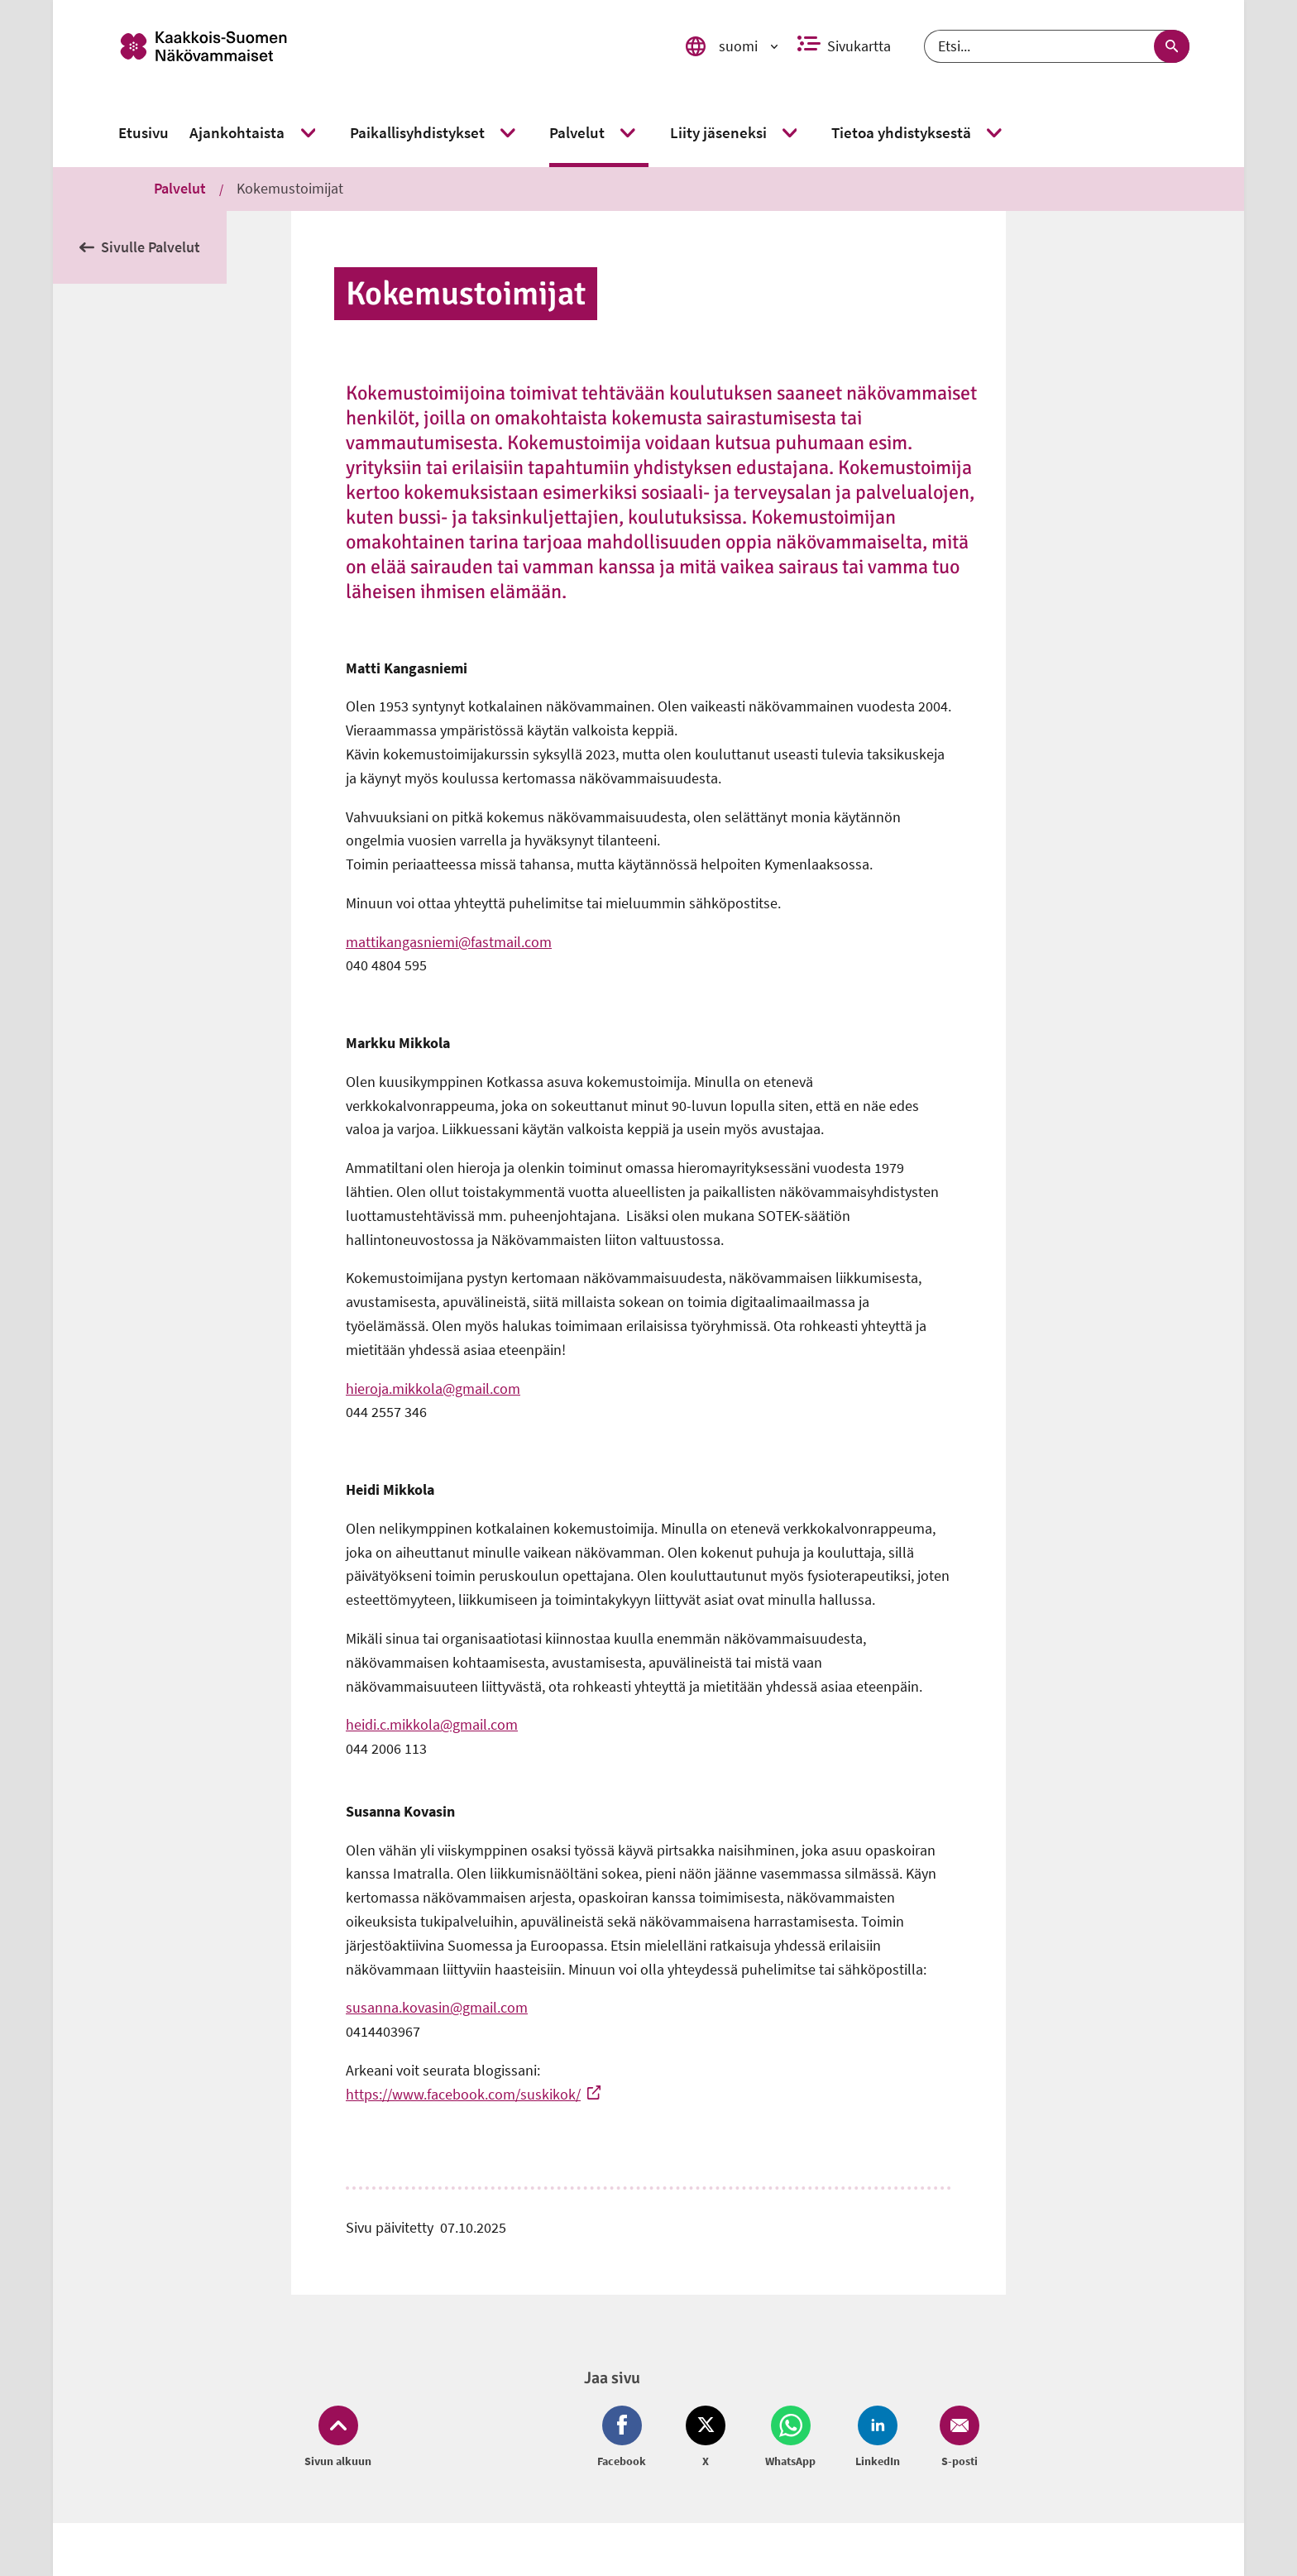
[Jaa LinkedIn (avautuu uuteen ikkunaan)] (878, 2438)
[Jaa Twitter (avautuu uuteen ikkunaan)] (705, 2438)
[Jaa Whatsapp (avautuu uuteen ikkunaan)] (790, 2438)
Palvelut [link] (180, 188)
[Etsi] (1056, 46)
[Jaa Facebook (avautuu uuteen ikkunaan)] (625, 2438)
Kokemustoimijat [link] (290, 188)
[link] (378, 46)
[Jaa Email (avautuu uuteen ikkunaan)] (956, 2438)
